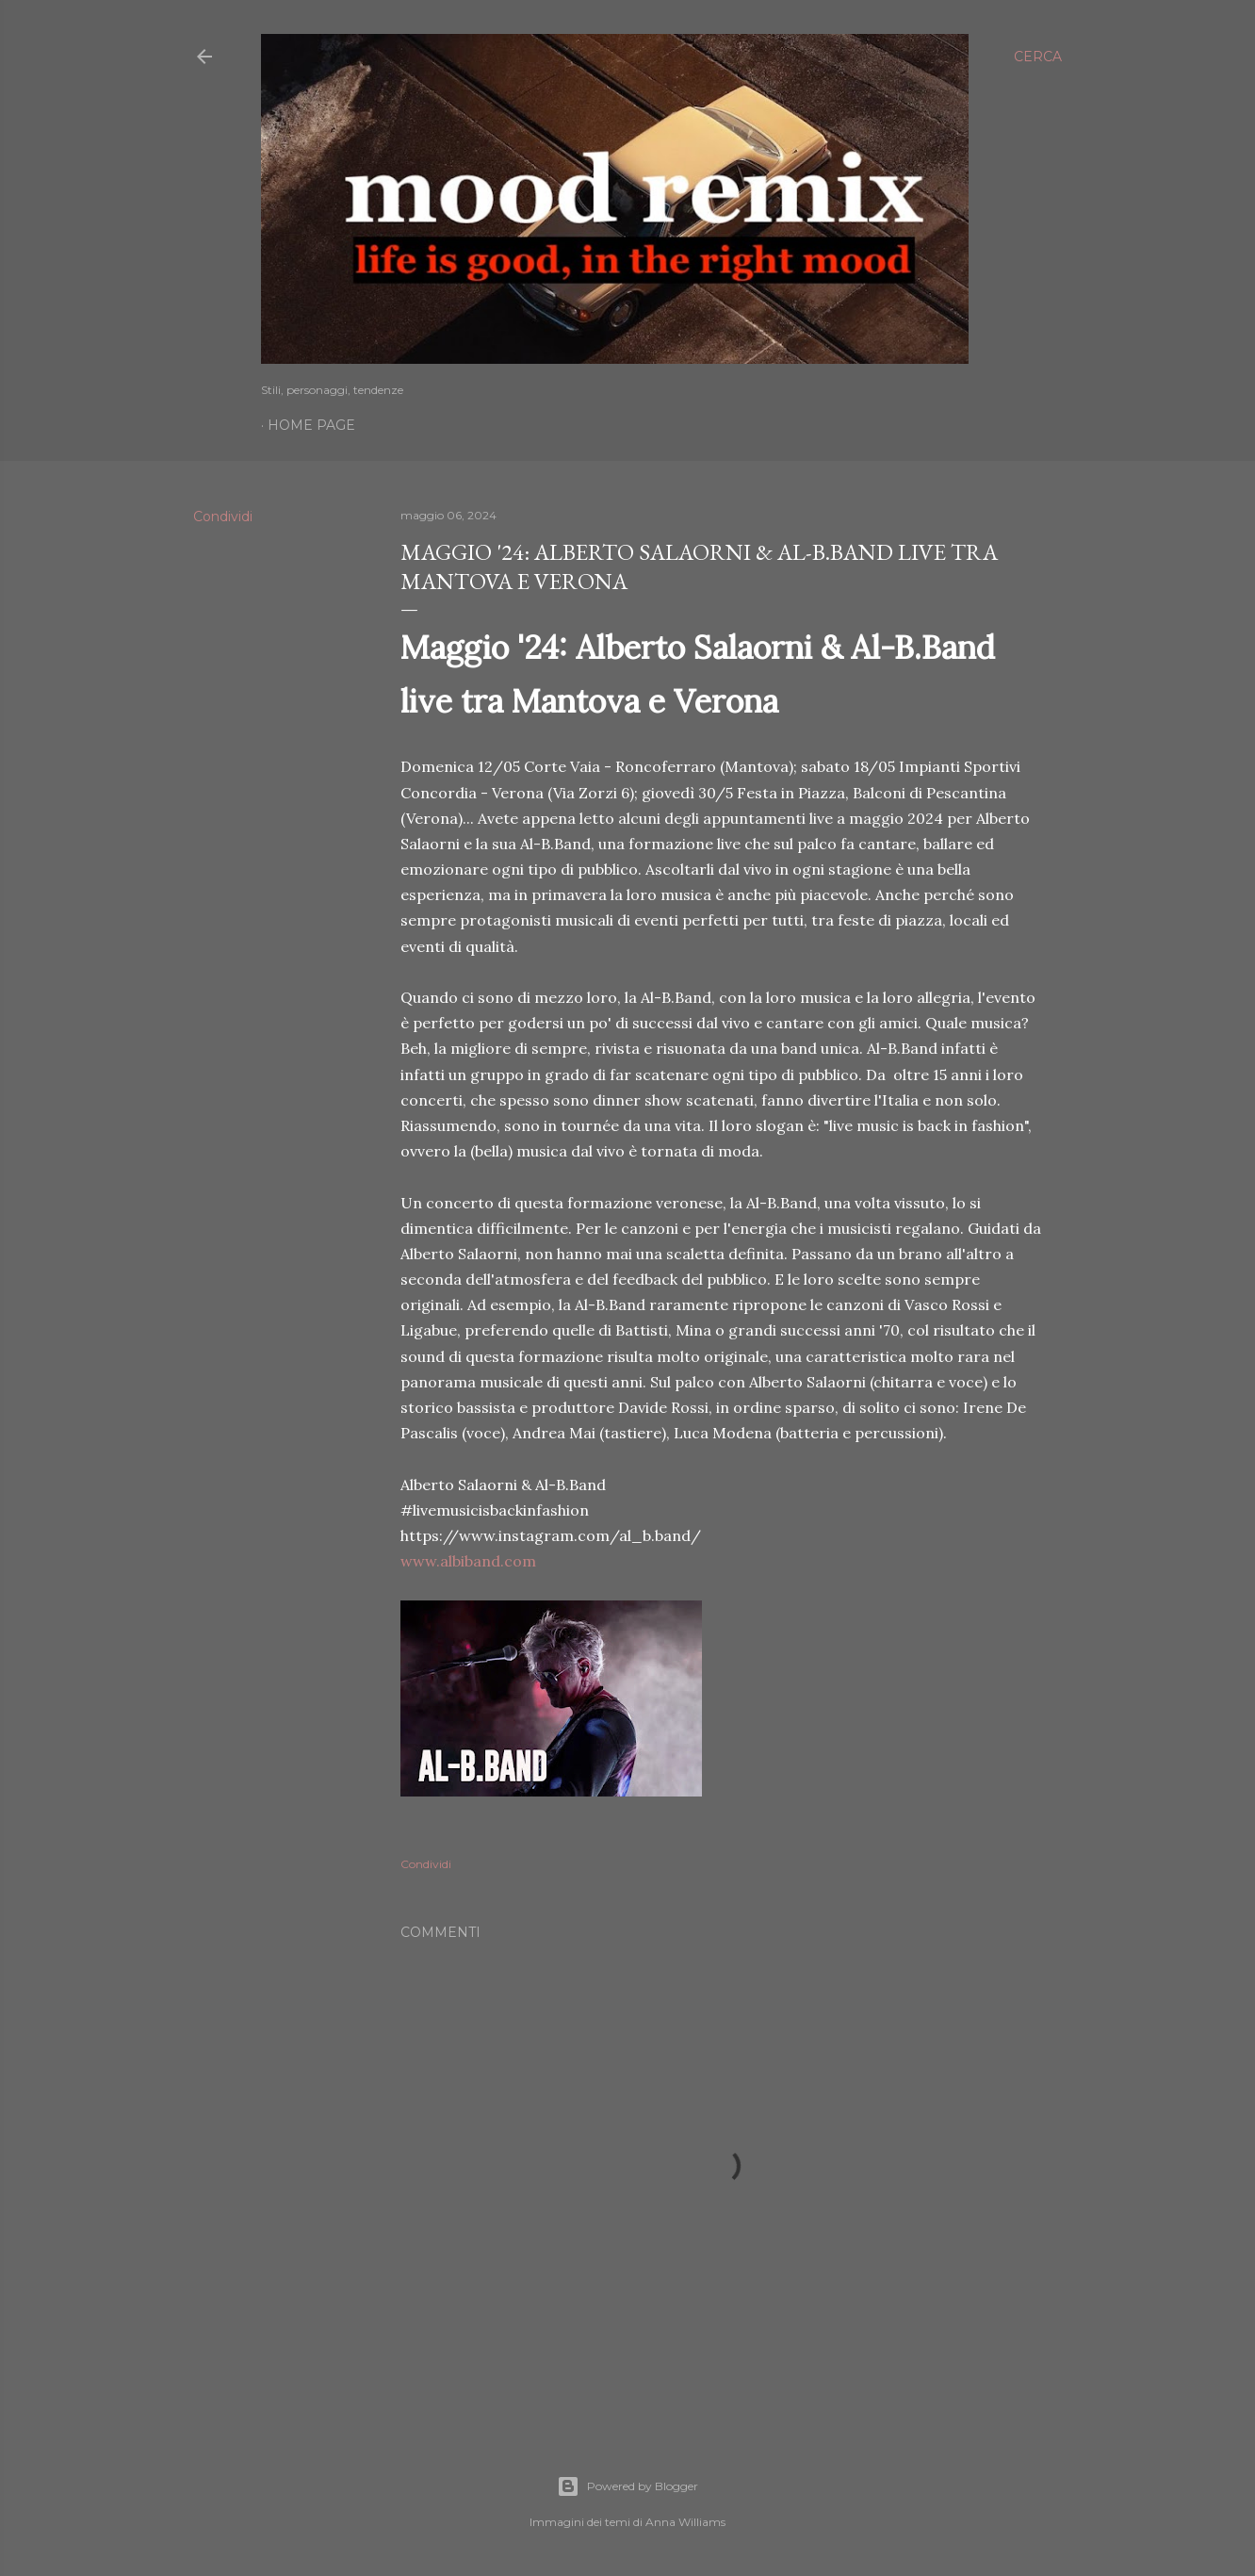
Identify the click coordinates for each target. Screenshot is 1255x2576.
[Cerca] (1038, 56)
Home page (311, 425)
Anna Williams (685, 2522)
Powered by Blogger (627, 2486)
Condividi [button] (223, 516)
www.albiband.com (468, 1560)
